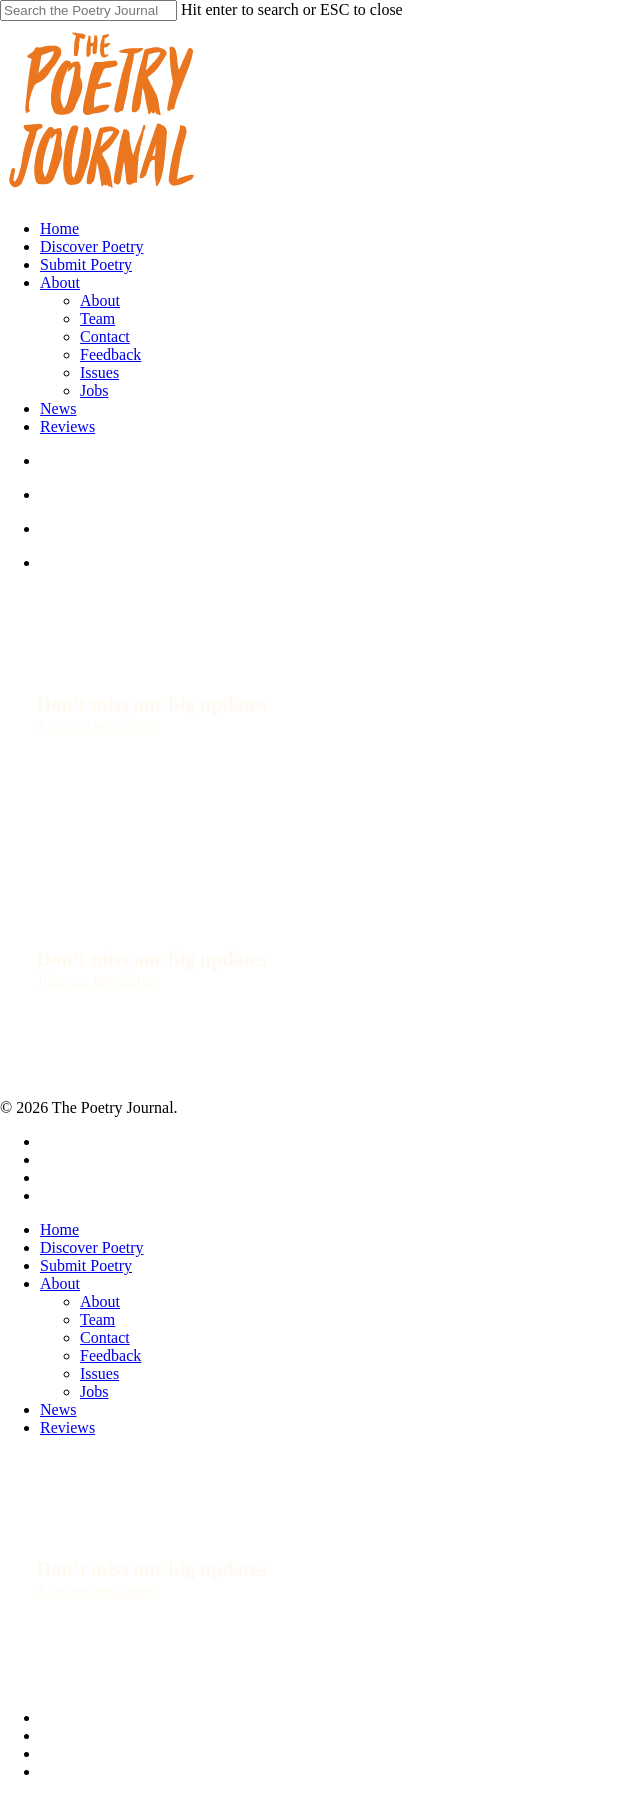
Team (97, 1319)
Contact (105, 1337)
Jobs (94, 1391)
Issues (99, 1373)
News (58, 1409)
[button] (98, 725)
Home (59, 1229)
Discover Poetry (92, 1247)
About (60, 1283)
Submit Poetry (86, 1265)
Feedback (110, 1355)
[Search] (88, 10)
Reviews (67, 1427)
